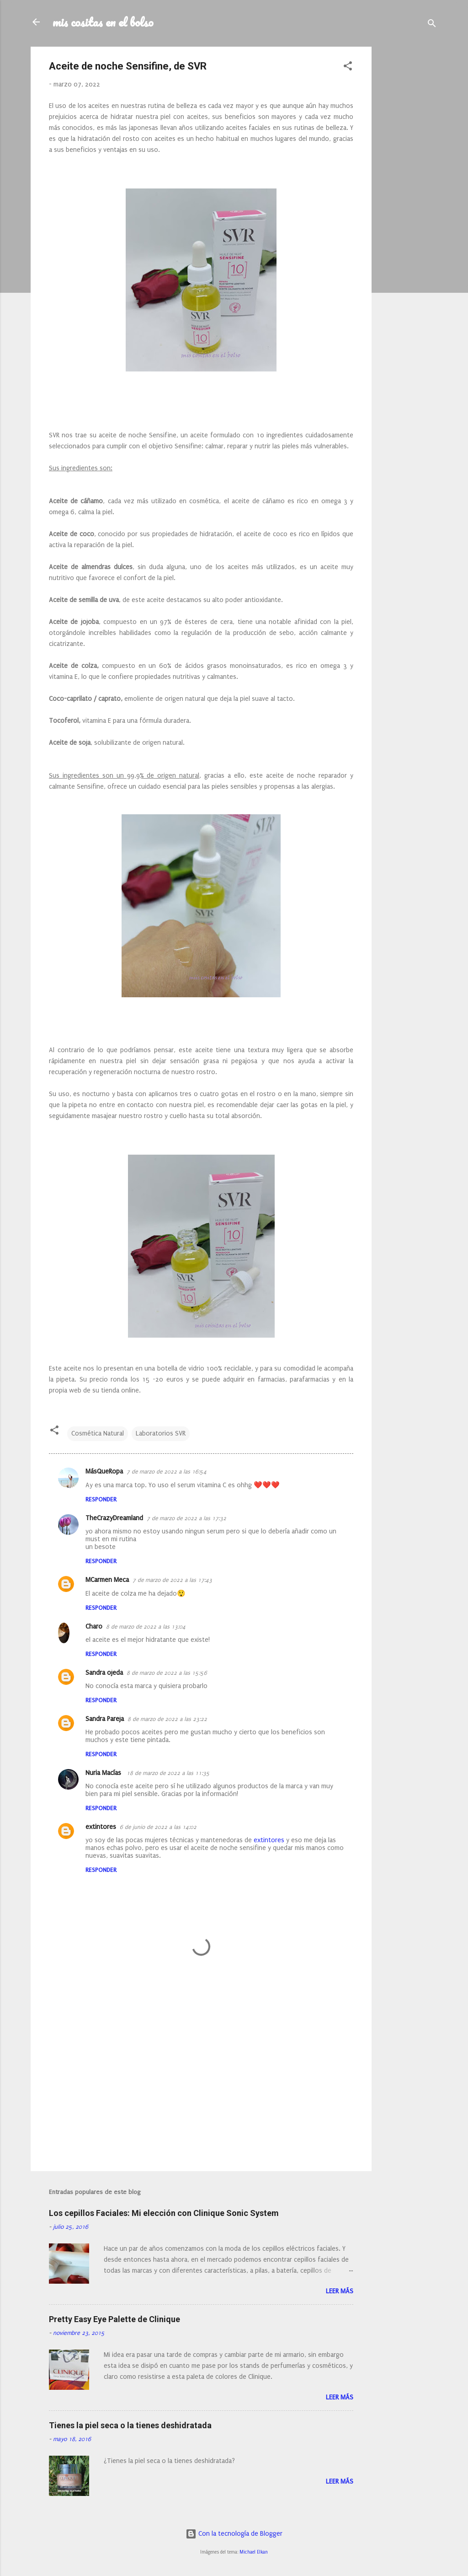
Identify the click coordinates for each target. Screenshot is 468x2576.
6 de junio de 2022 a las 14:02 (158, 1827)
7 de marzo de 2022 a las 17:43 (172, 1580)
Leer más (339, 2291)
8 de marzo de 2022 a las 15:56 (167, 1673)
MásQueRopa (104, 1471)
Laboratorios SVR (161, 1433)
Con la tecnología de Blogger (234, 2534)
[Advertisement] (408, 184)
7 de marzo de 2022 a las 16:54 (167, 1471)
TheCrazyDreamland (114, 1518)
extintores (100, 1827)
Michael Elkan (253, 2552)
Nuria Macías (104, 1773)
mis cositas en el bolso (103, 22)
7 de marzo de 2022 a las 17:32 (186, 1518)
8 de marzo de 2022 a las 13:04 (146, 1627)
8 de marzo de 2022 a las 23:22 (167, 1719)
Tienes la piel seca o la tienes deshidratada (130, 2425)
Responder (101, 1499)
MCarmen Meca (107, 1580)
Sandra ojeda (104, 1673)
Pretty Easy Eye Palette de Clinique (114, 2319)
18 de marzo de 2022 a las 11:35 (168, 1773)
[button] (347, 67)
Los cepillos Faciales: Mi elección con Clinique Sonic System (164, 2213)
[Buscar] (431, 25)
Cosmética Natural (97, 1433)
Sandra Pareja (104, 1719)
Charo (93, 1626)
